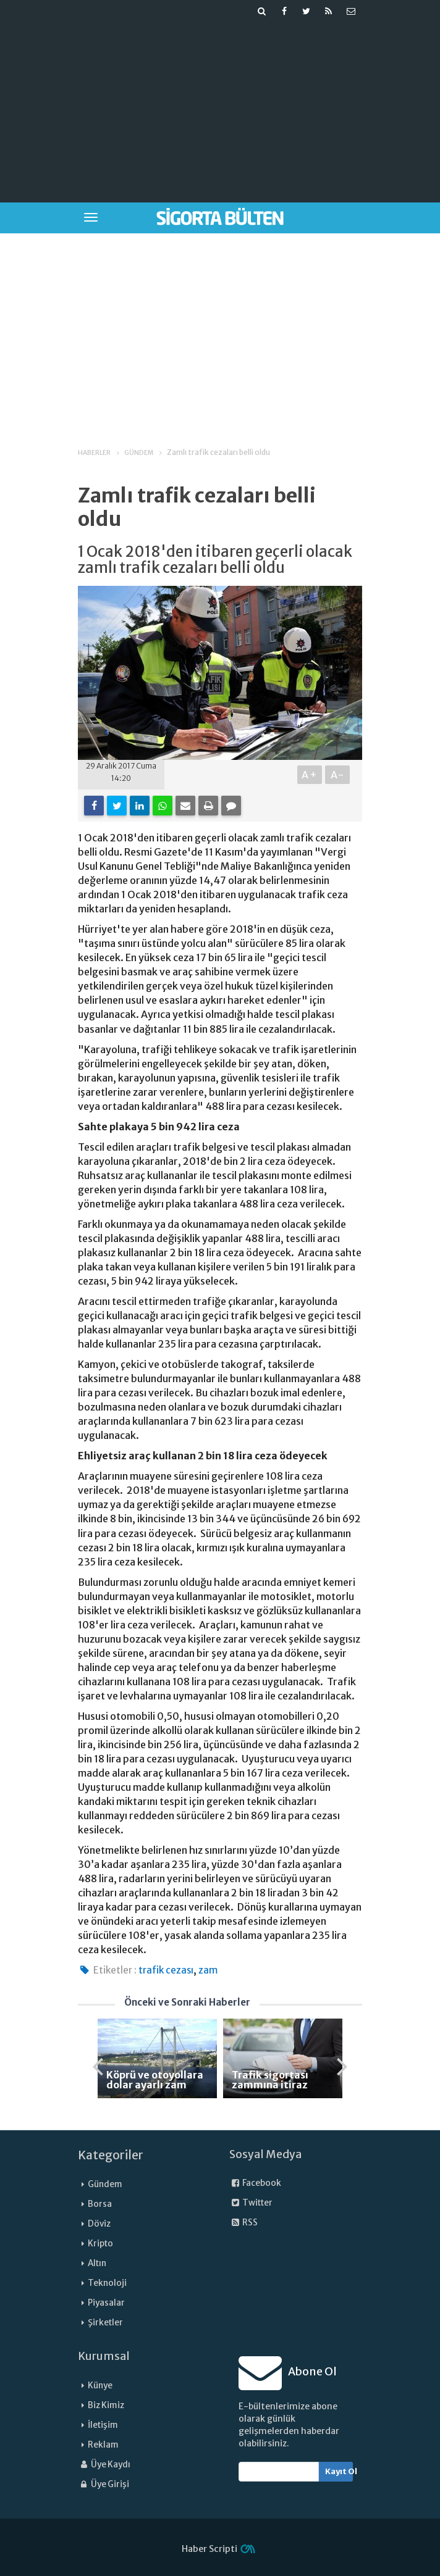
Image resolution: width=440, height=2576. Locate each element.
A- (338, 775)
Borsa (100, 2204)
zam (208, 1970)
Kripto (100, 2243)
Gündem (105, 2184)
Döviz (99, 2224)
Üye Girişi (103, 2484)
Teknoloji (107, 2283)
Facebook (255, 2183)
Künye (100, 2385)
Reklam (103, 2445)
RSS (243, 2222)
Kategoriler (110, 2155)
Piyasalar (106, 2303)
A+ (310, 775)
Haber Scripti (209, 2548)
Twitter (251, 2203)
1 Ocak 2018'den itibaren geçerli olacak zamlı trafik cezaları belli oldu (215, 560)
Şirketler (105, 2322)
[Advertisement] (254, 108)
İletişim (103, 2425)
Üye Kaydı (104, 2464)
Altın (97, 2263)
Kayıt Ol (339, 2471)
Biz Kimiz (106, 2405)
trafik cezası (165, 1970)
